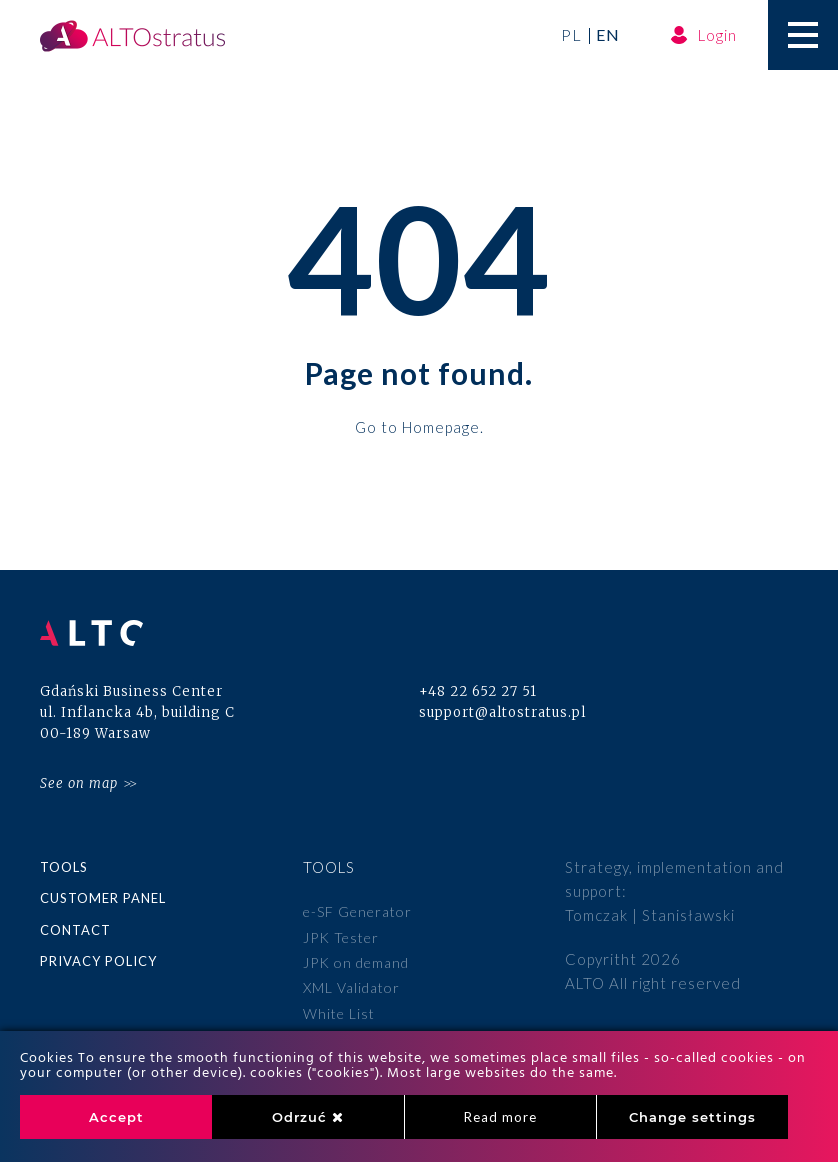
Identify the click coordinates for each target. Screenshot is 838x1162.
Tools (64, 867)
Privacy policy (98, 961)
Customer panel (103, 898)
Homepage (441, 426)
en (608, 34)
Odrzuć (308, 1117)
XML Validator (351, 987)
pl (571, 34)
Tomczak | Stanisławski (650, 915)
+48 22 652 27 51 (478, 691)
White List (339, 1013)
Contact (75, 930)
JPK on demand (356, 962)
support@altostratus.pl (502, 712)
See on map (79, 783)
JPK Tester (341, 937)
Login (703, 35)
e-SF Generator (357, 911)
